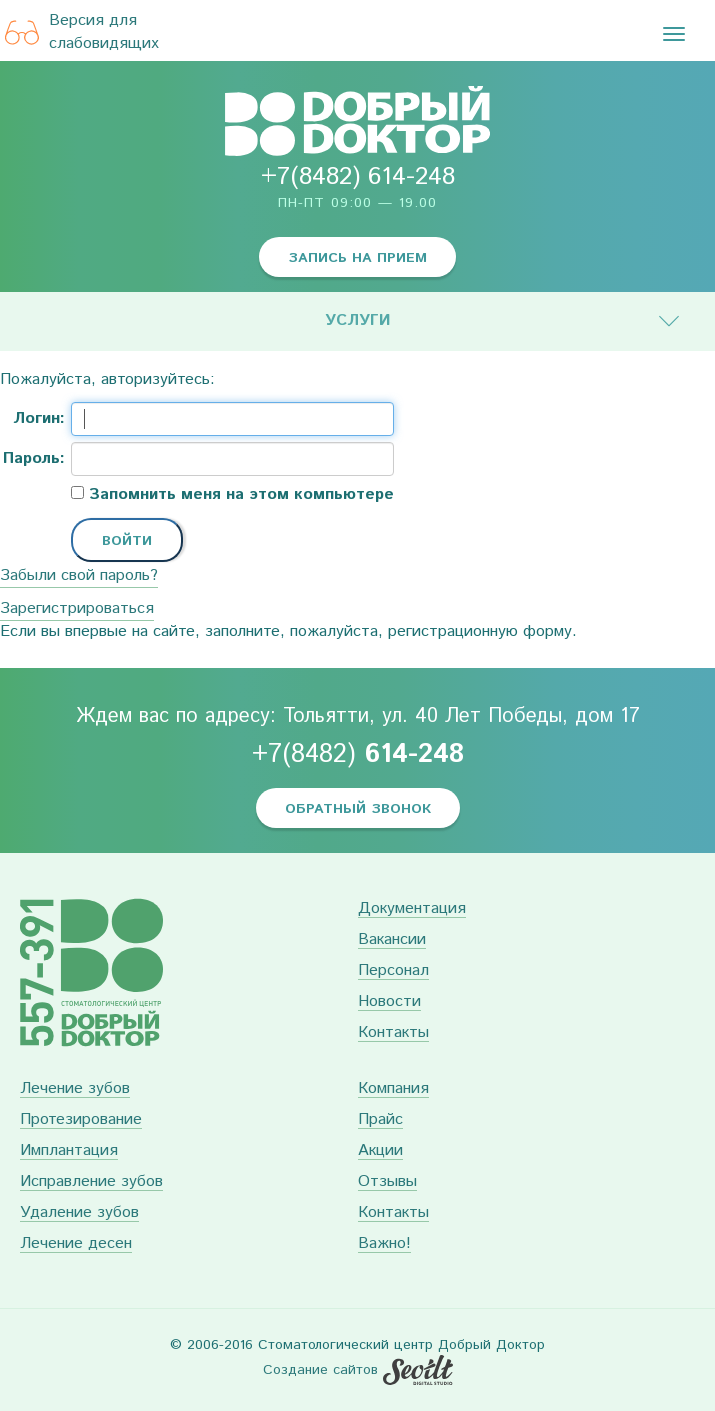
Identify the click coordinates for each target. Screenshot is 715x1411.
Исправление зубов (91, 1182)
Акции (380, 1151)
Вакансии (392, 940)
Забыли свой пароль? (79, 575)
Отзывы (387, 1182)
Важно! (384, 1244)
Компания (393, 1089)
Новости (389, 1002)
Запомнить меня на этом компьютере (239, 495)
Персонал (393, 971)
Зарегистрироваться (77, 608)
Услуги (358, 320)
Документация (412, 909)
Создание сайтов (320, 1370)
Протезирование (81, 1120)
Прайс (380, 1120)
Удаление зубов (79, 1213)
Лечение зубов (75, 1089)
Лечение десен (76, 1244)
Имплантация (69, 1151)
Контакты (393, 1033)
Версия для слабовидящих (82, 32)
